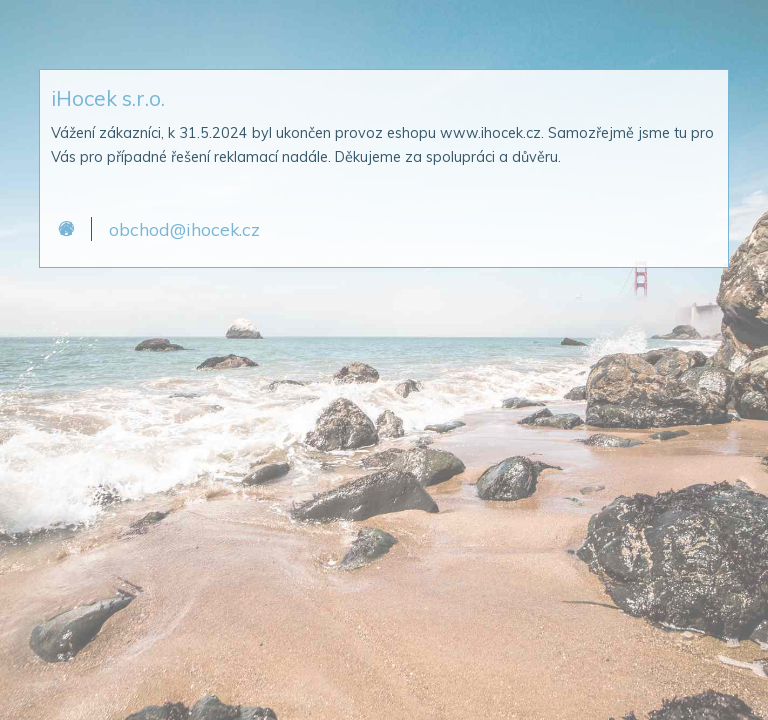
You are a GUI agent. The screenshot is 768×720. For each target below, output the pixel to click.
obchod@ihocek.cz (184, 229)
